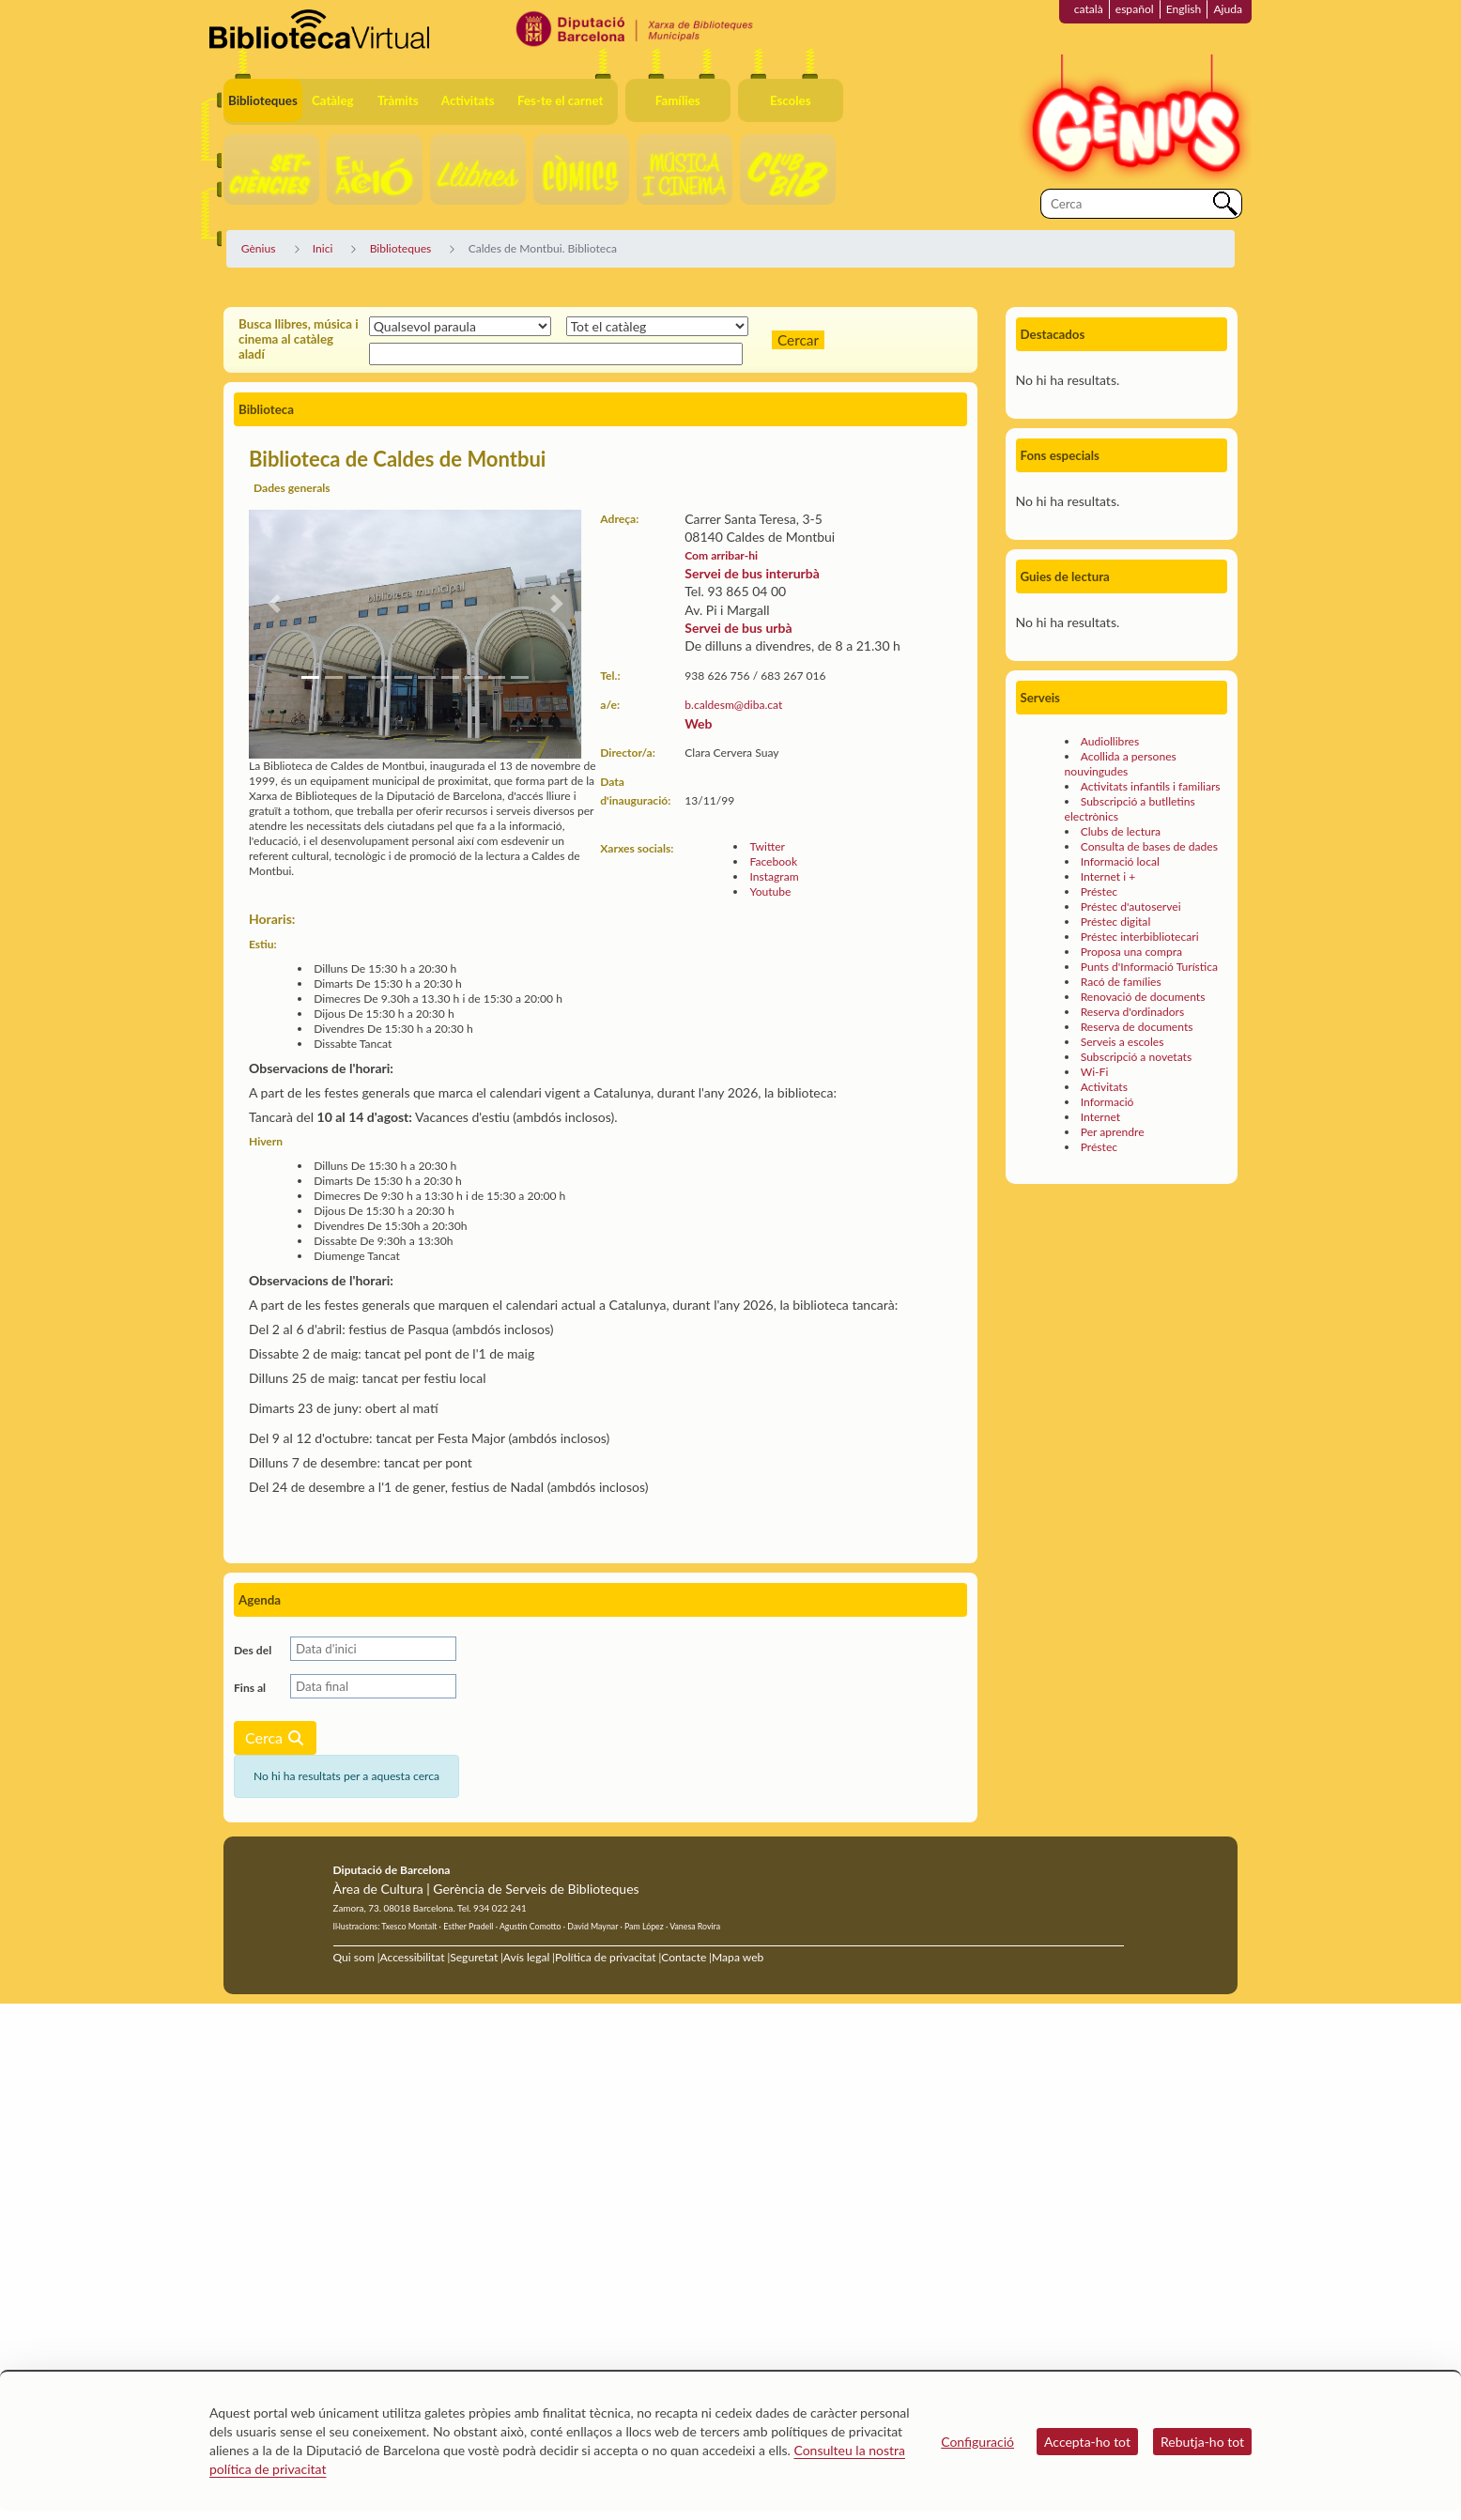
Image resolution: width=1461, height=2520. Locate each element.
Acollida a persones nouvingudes (1120, 763)
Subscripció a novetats (1136, 1057)
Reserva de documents (1137, 1027)
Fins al (250, 1688)
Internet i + (1108, 876)
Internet (1100, 1117)
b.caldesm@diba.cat (733, 705)
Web (698, 723)
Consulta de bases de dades (1149, 846)
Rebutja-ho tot (1202, 2442)
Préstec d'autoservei (1131, 906)
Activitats (1104, 1087)
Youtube (770, 891)
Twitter (767, 846)
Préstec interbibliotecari (1140, 937)
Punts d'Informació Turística (1149, 967)
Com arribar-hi (721, 555)
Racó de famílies (1121, 982)
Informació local (1120, 861)
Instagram (773, 876)
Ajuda (1227, 9)
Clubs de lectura (1121, 831)
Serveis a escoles (1122, 1042)
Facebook (773, 861)
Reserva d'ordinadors (1133, 1012)
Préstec (1099, 891)
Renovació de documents (1143, 997)
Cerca (275, 1737)
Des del (252, 1650)
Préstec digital (1116, 921)
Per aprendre (1113, 1132)
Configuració (977, 2442)
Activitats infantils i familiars (1151, 786)
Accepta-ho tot (1087, 2442)
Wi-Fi (1095, 1072)
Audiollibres (1110, 741)
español (1134, 9)
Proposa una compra (1131, 952)
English (1184, 9)
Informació (1107, 1102)
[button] (274, 604)
